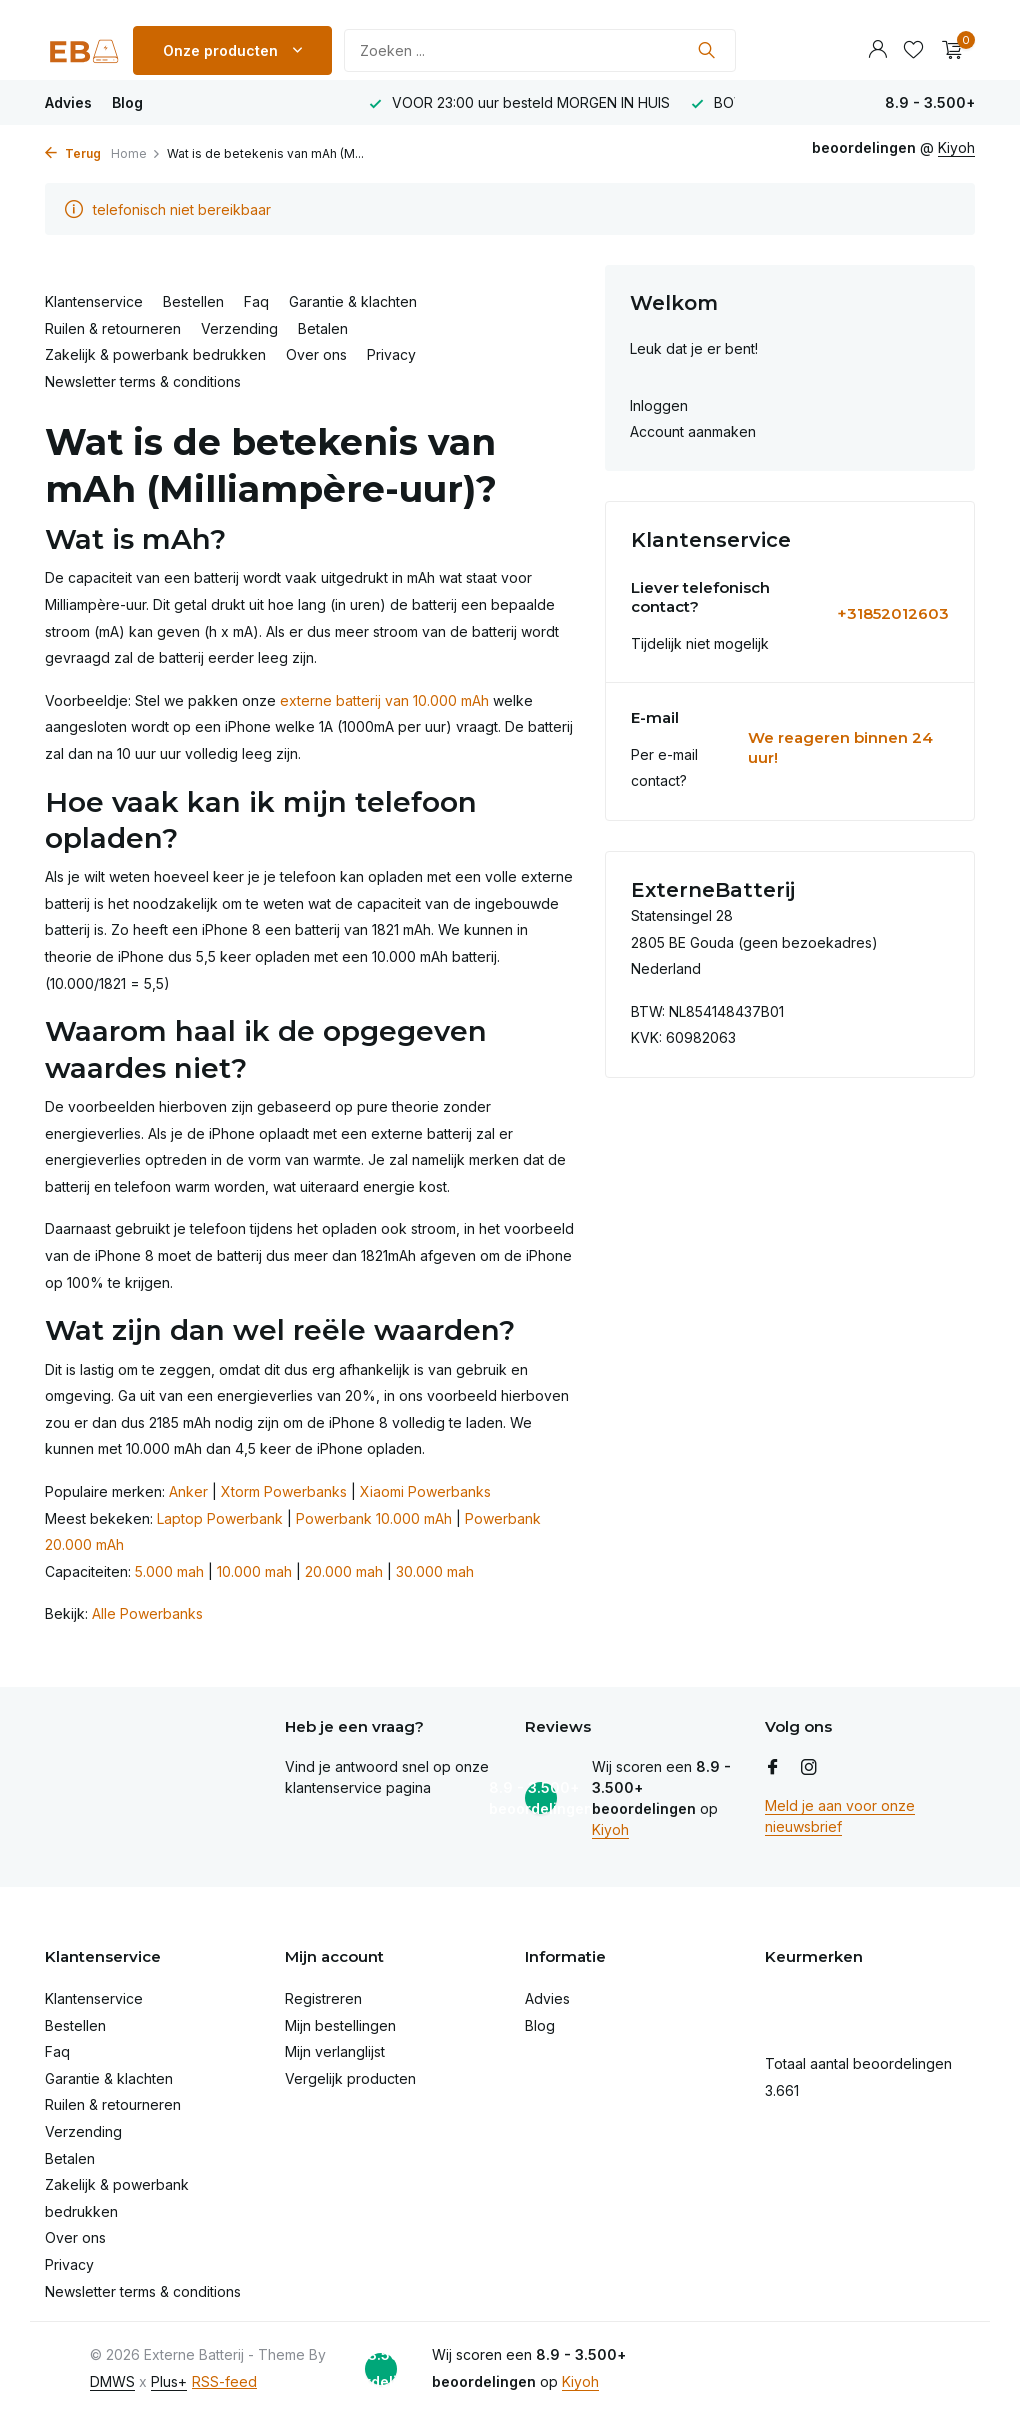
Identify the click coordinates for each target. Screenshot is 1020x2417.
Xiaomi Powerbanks (425, 1491)
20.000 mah (344, 1571)
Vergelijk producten (350, 2078)
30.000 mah (435, 1571)
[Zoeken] (540, 50)
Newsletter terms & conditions (143, 381)
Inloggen (659, 405)
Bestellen (193, 301)
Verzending (239, 328)
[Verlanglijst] (913, 50)
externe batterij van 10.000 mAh (384, 700)
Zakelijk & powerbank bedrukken (155, 354)
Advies (68, 102)
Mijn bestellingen (340, 2025)
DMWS (112, 2381)
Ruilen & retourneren (113, 328)
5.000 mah (169, 1571)
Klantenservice (94, 301)
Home (136, 153)
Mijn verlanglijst (335, 2051)
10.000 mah (254, 1571)
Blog (127, 102)
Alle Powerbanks (147, 1613)
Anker (188, 1491)
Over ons (316, 354)
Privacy (391, 354)
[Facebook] (773, 1768)
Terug (73, 153)
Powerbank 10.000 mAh (374, 1518)
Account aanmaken (693, 431)
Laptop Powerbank (220, 1518)
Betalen (323, 328)
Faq (256, 301)
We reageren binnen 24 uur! (840, 747)
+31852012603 (893, 613)
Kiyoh (610, 1829)
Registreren (323, 1998)
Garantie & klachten (353, 301)
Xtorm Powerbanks (284, 1491)
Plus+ (169, 2381)
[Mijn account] (877, 50)
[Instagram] (809, 1768)
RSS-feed (224, 2381)
